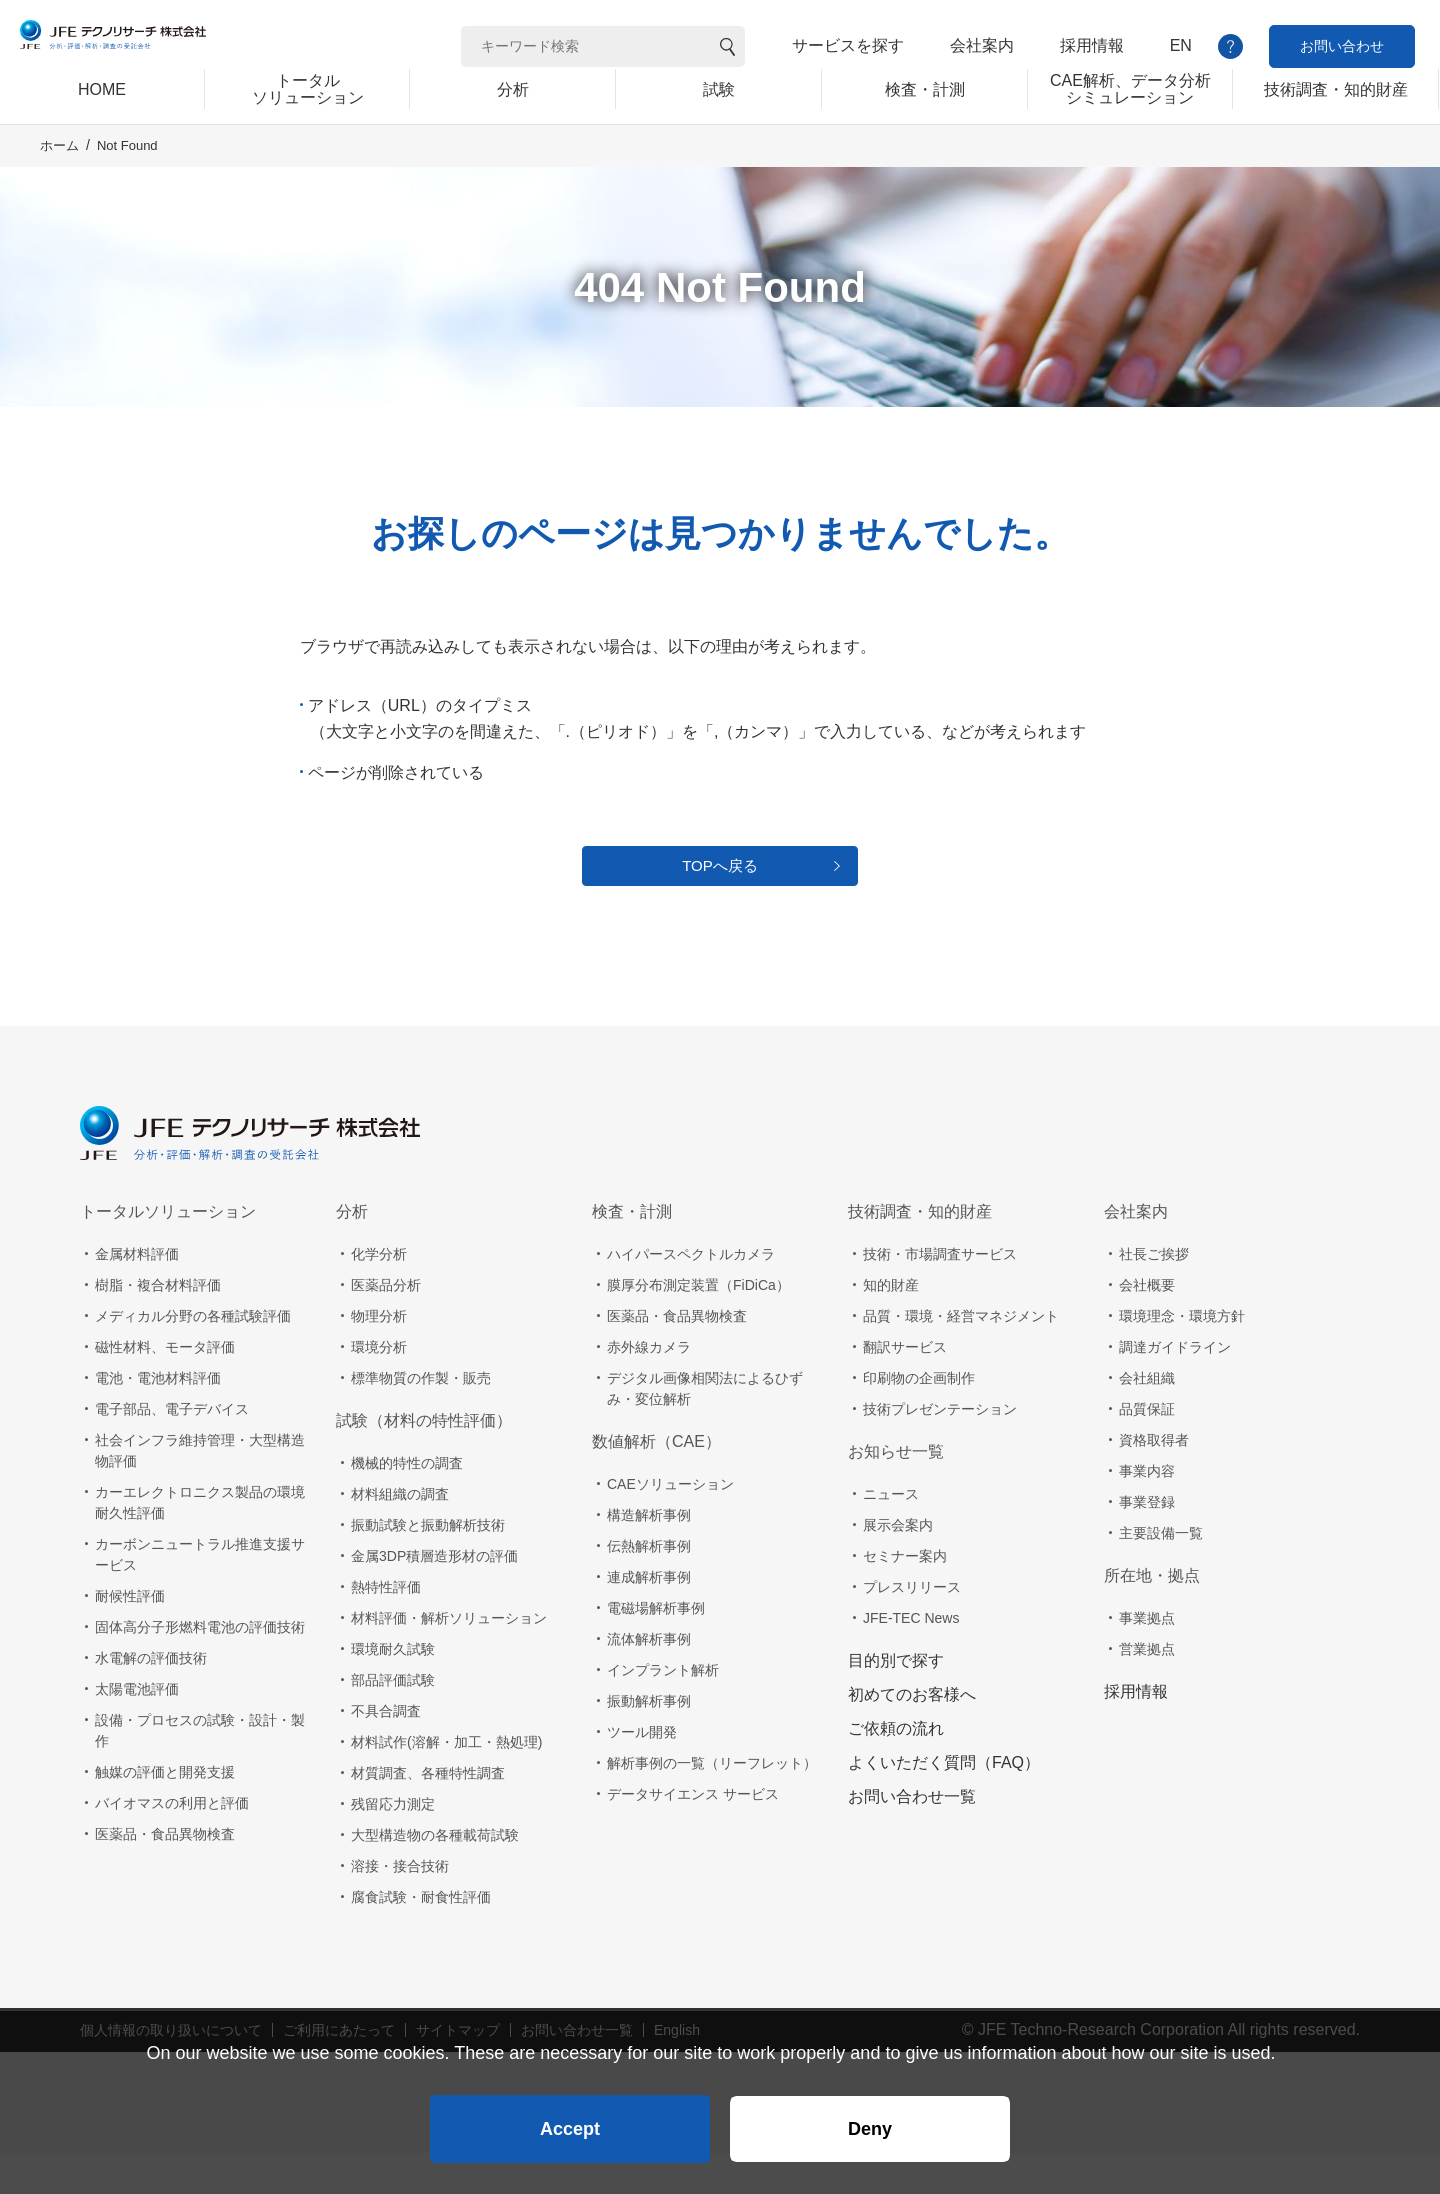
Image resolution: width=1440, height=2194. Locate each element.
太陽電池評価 (137, 1730)
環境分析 (379, 1388)
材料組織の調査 (400, 1535)
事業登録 (1147, 1543)
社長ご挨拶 (1154, 1295)
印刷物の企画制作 (919, 1419)
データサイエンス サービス (693, 1835)
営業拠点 (1147, 1690)
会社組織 (1147, 1419)
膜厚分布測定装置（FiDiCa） (698, 1326)
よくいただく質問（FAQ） (944, 1803)
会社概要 (1147, 1326)
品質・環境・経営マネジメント (961, 1357)
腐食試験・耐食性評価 (421, 1938)
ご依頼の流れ (896, 1769)
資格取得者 (1154, 1481)
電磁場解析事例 (656, 1649)
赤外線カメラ (649, 1388)
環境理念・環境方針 (1182, 1357)
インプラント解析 (663, 1711)
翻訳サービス (905, 1388)
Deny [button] (870, 2120)
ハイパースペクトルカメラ (691, 1295)
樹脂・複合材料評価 (158, 1326)
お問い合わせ (1342, 46)
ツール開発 (642, 1773)
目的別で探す (896, 1701)
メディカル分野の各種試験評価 (193, 1357)
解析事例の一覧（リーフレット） (712, 1804)
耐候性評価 (130, 1637)
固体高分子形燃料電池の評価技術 (200, 1668)
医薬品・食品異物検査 (165, 1875)
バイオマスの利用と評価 (172, 1844)
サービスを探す (848, 45)
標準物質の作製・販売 (421, 1419)
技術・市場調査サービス (940, 1295)
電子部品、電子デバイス (172, 1450)
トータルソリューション (168, 1252)
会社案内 (982, 45)
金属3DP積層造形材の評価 (434, 1597)
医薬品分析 (386, 1326)
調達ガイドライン (1175, 1388)
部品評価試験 (393, 1721)
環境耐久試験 (393, 1690)
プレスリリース (912, 1628)
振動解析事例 (649, 1742)
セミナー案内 (905, 1597)
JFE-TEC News (911, 1659)
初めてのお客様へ (912, 1735)
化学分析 (379, 1295)
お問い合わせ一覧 (912, 1837)
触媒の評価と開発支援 (165, 1813)
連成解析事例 (649, 1618)
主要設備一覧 (1161, 1574)
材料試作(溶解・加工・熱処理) (446, 1783)
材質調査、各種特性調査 (428, 1814)
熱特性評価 (386, 1628)
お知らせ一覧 (896, 1492)
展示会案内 (898, 1566)
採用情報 (1092, 45)
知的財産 (891, 1326)
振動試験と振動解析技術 (428, 1566)
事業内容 (1147, 1512)
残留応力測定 (393, 1845)
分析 (352, 1252)
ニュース (891, 1535)
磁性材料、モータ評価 (165, 1388)
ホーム (59, 171)
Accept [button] (570, 2120)
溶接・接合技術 (400, 1907)
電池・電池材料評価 (158, 1419)
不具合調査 (386, 1752)
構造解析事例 (649, 1556)
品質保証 (1147, 1450)
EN (1181, 45)
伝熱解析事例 (649, 1587)
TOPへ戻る (720, 899)
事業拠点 (1147, 1659)
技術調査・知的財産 (920, 1252)
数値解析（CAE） (656, 1482)
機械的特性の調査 (407, 1504)
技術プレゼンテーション (940, 1450)
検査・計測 (632, 1252)
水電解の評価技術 (151, 1699)
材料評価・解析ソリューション (449, 1659)
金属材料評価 (137, 1295)
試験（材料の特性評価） (424, 1461)
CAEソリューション (670, 1525)
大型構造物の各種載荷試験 (435, 1876)
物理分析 (379, 1357)
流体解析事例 (649, 1680)
